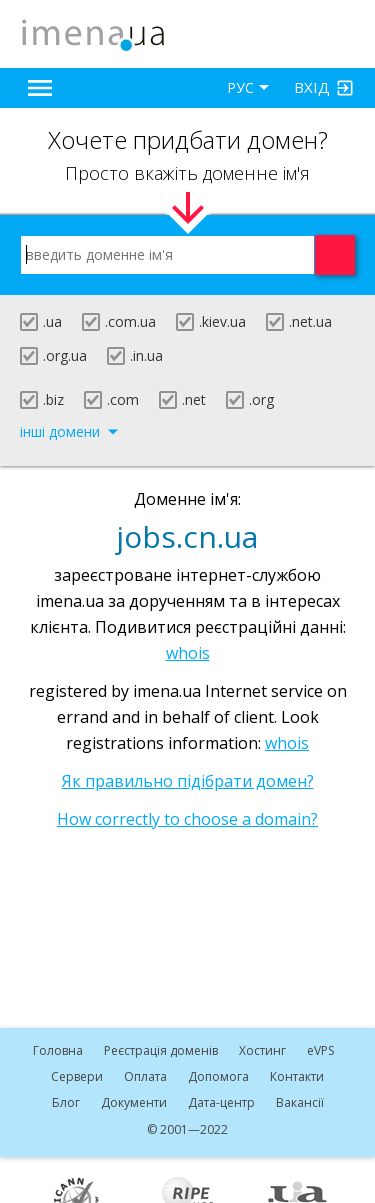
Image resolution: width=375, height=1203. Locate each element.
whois (188, 653)
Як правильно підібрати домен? (188, 781)
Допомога (218, 1076)
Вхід (312, 87)
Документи (134, 1102)
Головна (58, 1050)
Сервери (77, 1076)
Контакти (297, 1076)
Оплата (145, 1076)
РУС (240, 87)
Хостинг (262, 1050)
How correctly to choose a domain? (187, 819)
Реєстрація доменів (161, 1050)
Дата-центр (221, 1102)
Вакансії (300, 1102)
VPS (320, 1050)
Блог (66, 1102)
